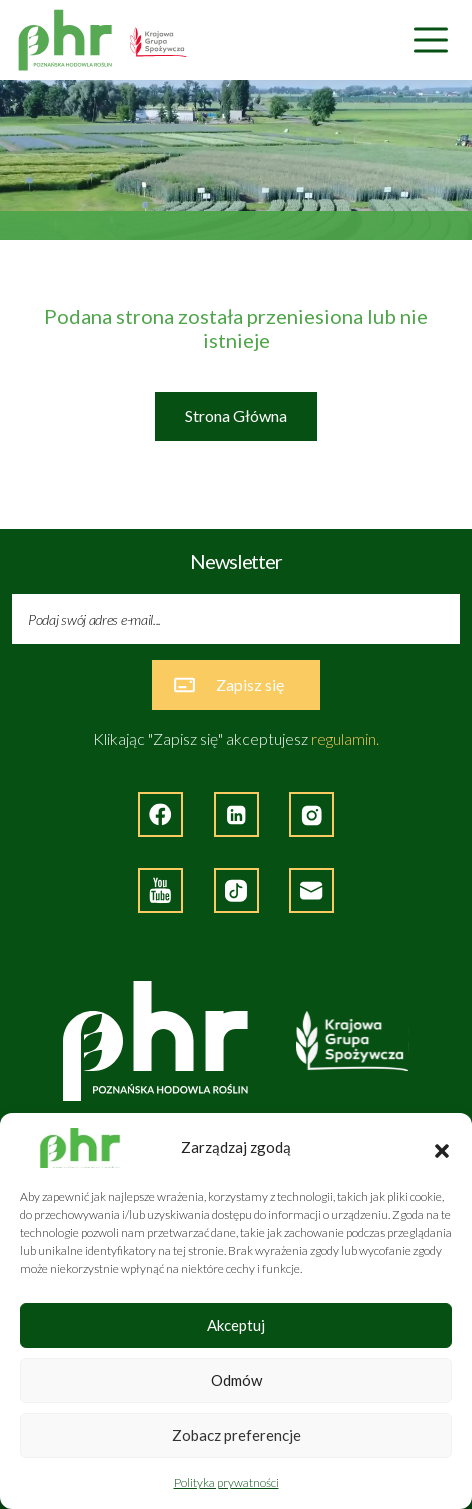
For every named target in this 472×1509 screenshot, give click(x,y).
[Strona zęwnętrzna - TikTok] (236, 890)
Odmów (236, 1380)
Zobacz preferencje (236, 1435)
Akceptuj (236, 1325)
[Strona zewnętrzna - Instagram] (311, 814)
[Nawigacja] (431, 40)
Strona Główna (236, 415)
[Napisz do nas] (311, 890)
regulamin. (345, 738)
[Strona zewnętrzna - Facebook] (160, 814)
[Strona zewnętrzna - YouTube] (160, 890)
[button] (442, 1148)
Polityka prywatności (226, 1482)
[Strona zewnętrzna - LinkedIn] (236, 814)
